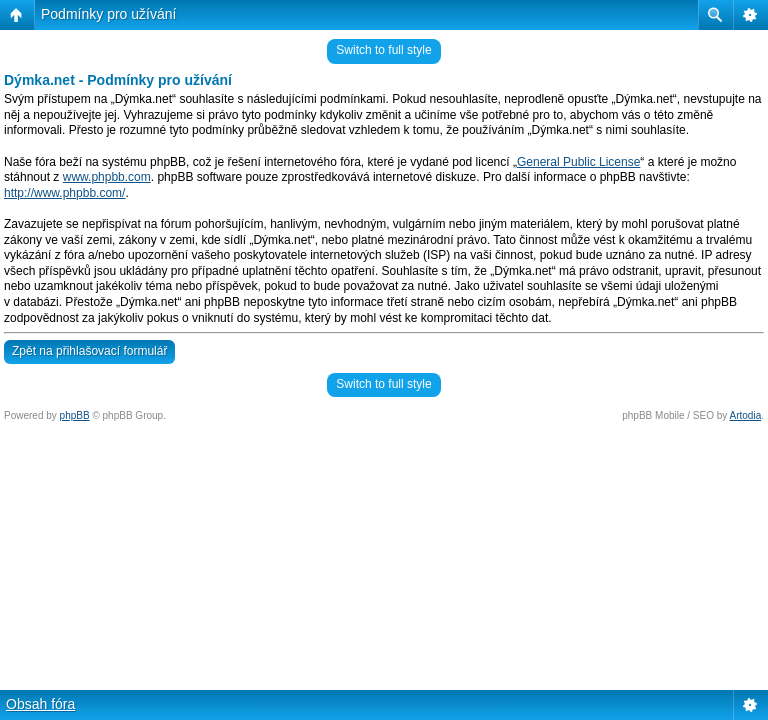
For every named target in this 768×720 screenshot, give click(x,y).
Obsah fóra (40, 704)
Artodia (746, 415)
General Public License (578, 162)
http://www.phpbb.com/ (64, 193)
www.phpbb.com (107, 177)
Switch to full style (383, 50)
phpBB (75, 415)
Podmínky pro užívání (108, 14)
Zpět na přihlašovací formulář (89, 351)
